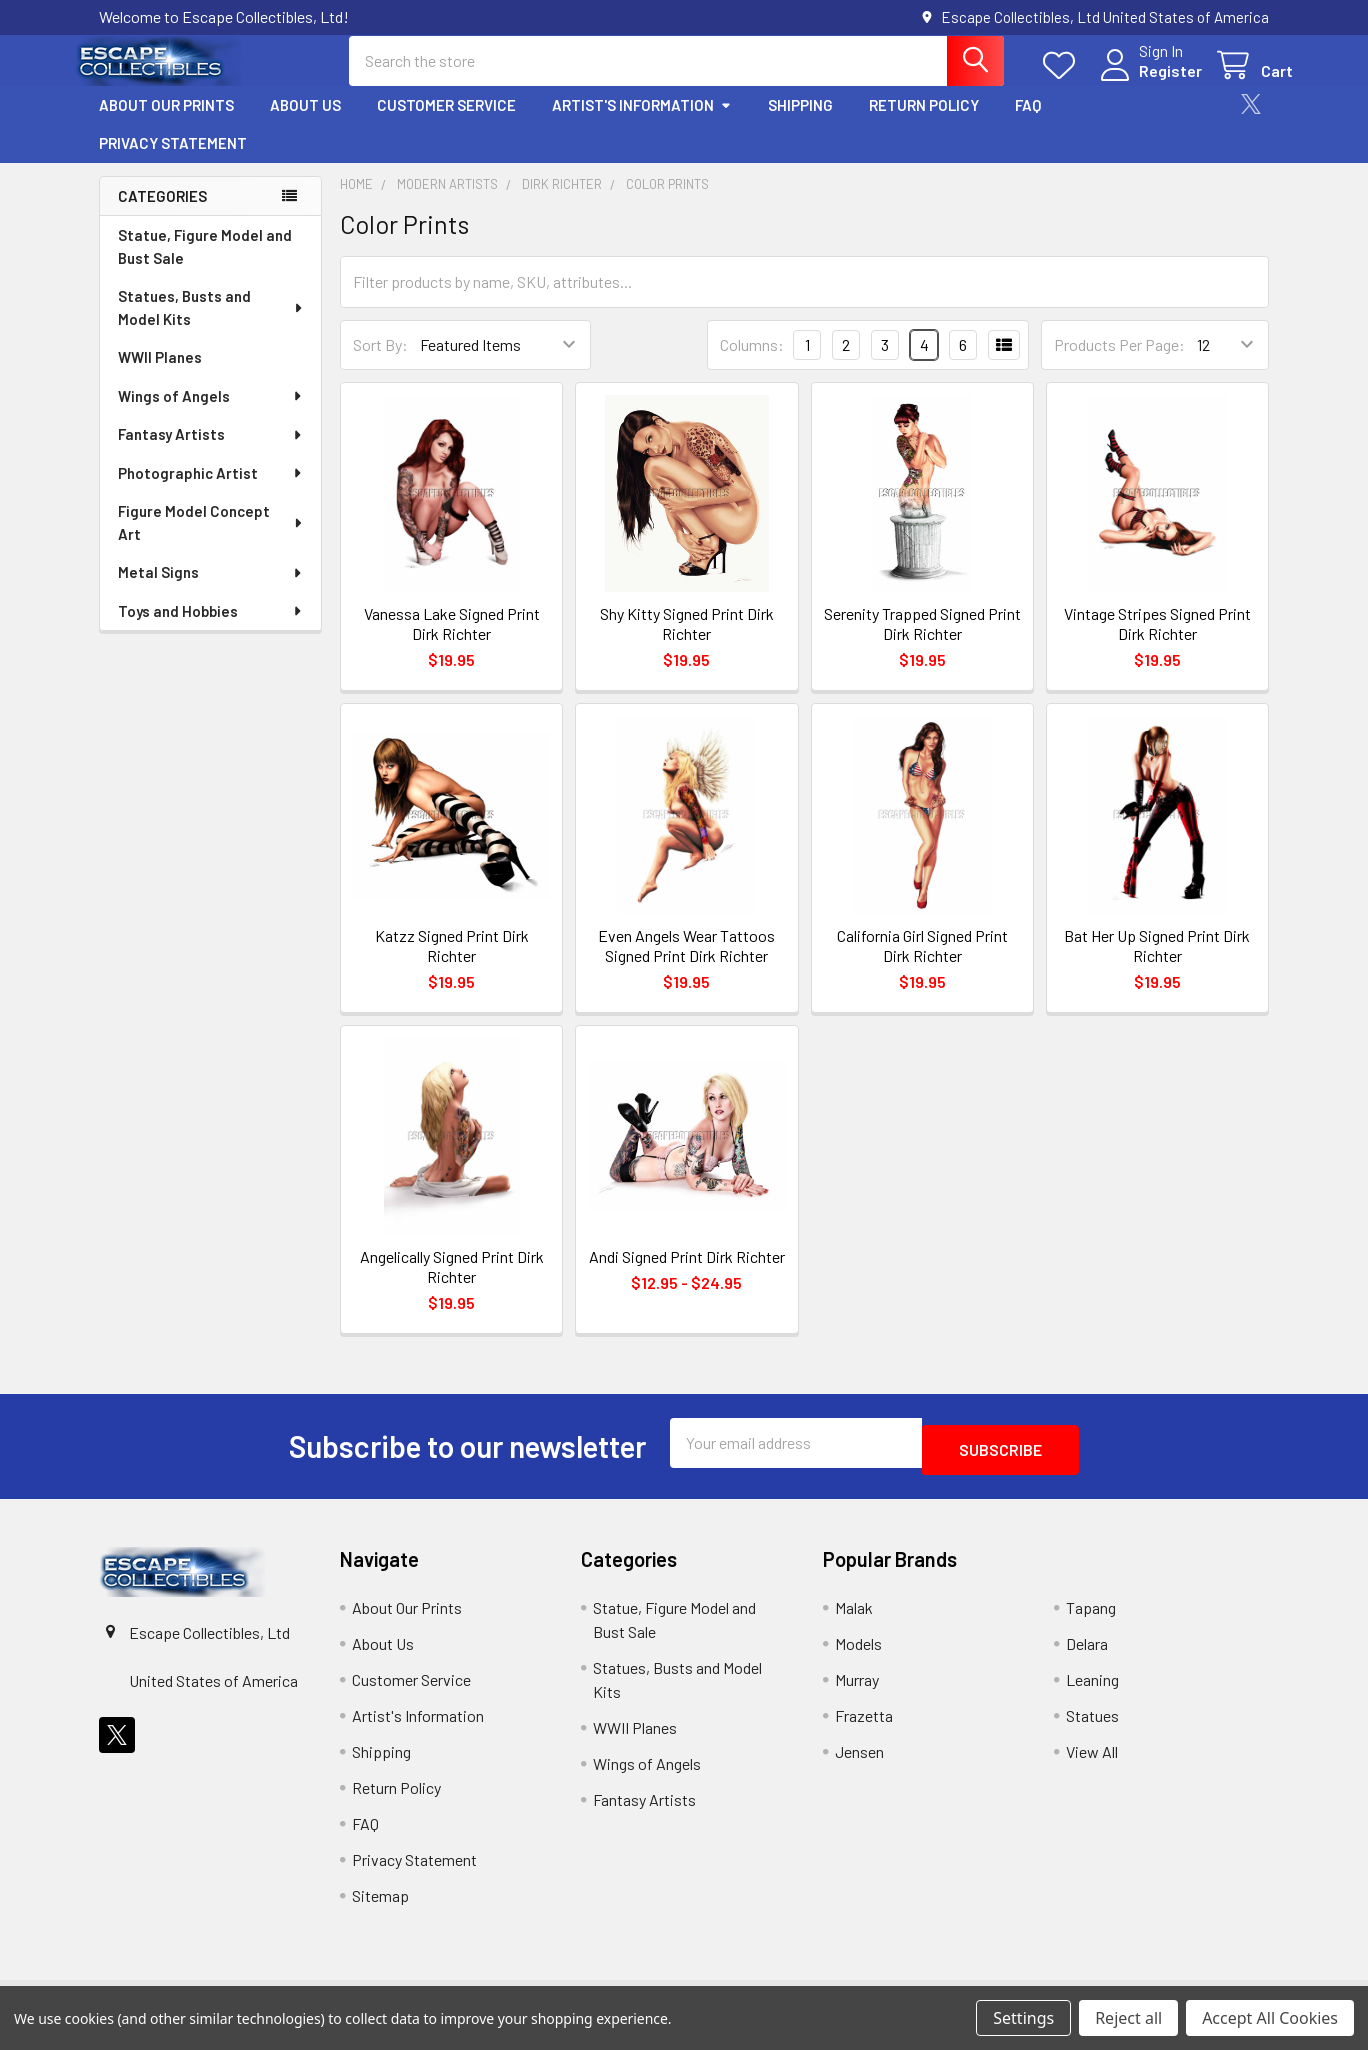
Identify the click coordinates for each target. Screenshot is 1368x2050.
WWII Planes (160, 375)
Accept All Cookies (1270, 2018)
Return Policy (924, 123)
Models (858, 1654)
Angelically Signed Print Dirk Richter (452, 1284)
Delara (1087, 1654)
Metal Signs (211, 590)
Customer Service (446, 123)
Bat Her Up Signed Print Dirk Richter (1157, 963)
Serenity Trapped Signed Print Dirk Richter (922, 641)
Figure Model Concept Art (211, 540)
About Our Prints (166, 123)
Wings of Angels (211, 414)
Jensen (859, 1762)
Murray (857, 1690)
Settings (1023, 2018)
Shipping (800, 123)
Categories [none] (162, 214)
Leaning (1092, 1690)
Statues (1092, 1726)
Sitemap (380, 1906)
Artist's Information (642, 123)
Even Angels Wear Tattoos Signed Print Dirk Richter (686, 963)
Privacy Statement (173, 161)
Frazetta (864, 1726)
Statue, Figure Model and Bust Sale (205, 264)
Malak (854, 1618)
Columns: (752, 362)
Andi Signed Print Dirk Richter (687, 1274)
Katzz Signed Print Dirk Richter (452, 963)
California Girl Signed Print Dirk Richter (922, 963)
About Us (305, 123)
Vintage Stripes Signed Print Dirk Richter (1157, 641)
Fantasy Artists (211, 452)
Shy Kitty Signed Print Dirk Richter (687, 641)
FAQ (1028, 123)
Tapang (1091, 1618)
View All (1092, 1762)
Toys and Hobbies (211, 629)
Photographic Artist (211, 491)
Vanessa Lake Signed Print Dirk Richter (452, 641)
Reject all (1128, 2018)
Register (1146, 82)
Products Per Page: (1119, 362)
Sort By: (380, 362)
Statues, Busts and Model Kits (211, 325)
